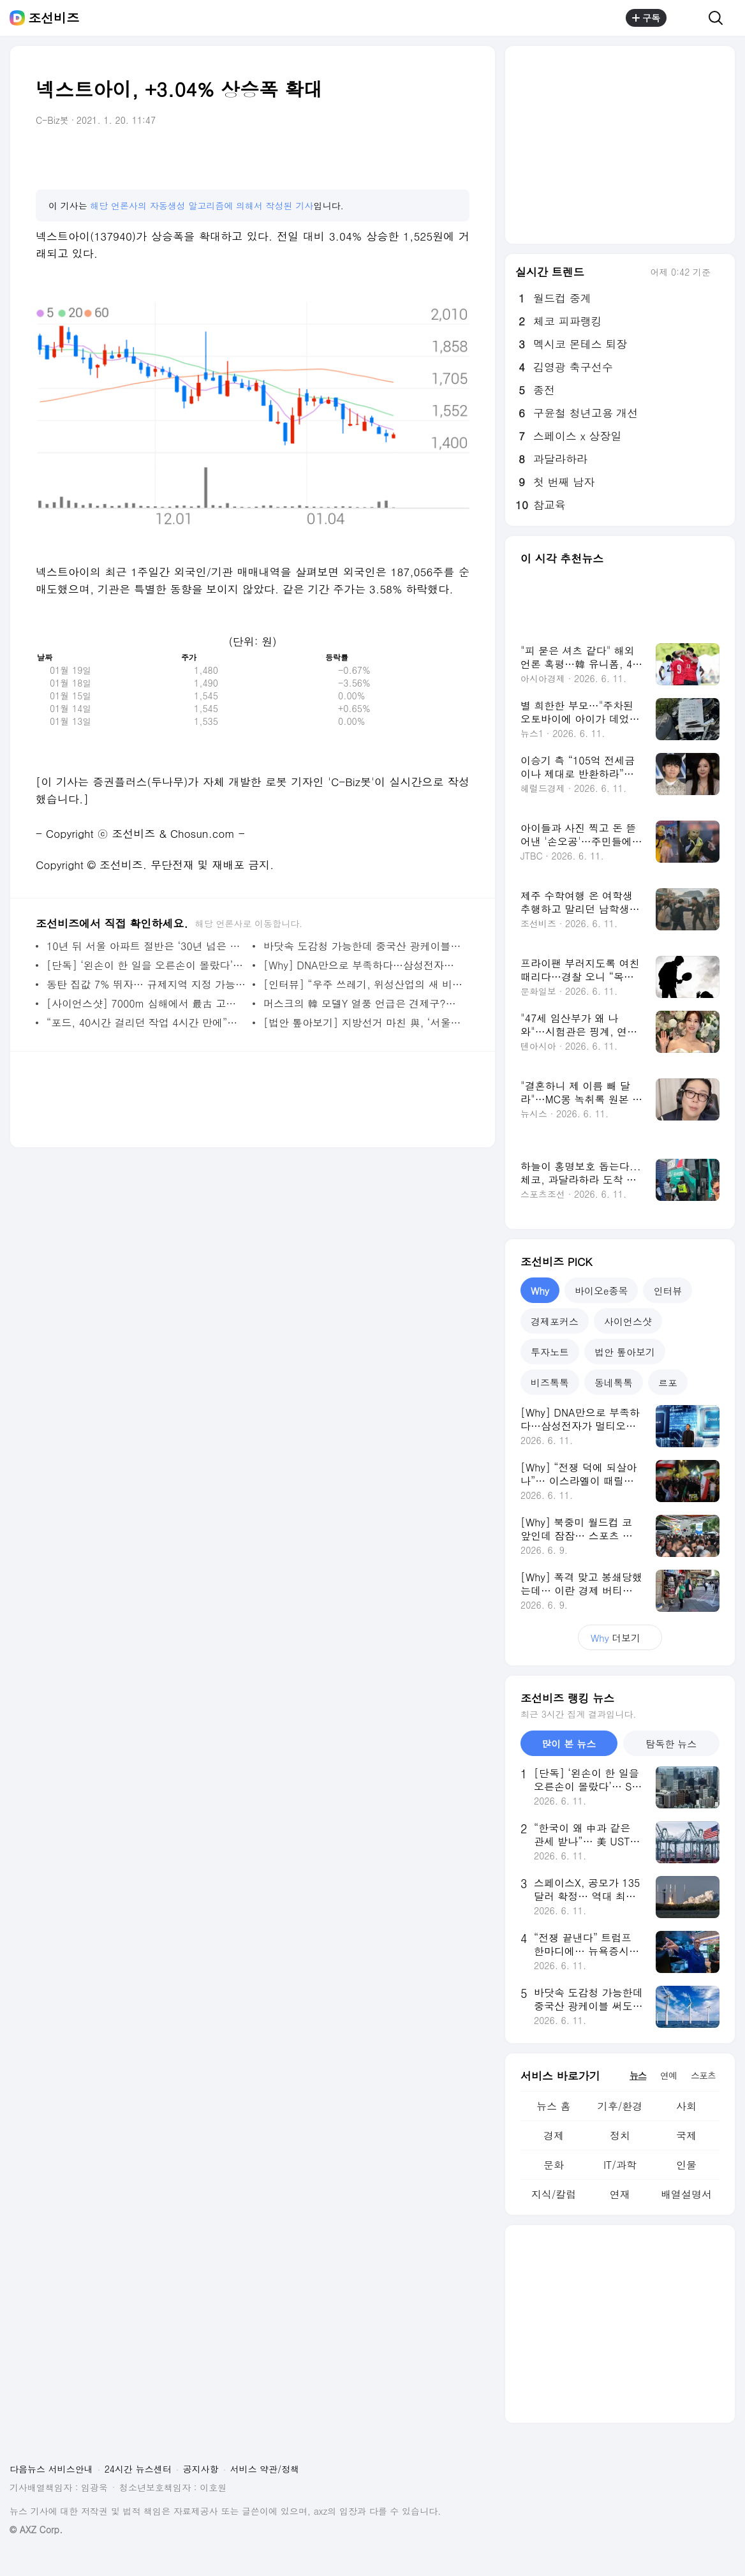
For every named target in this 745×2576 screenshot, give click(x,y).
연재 (620, 2194)
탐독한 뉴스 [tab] (671, 1743)
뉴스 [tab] (638, 2075)
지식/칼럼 (554, 2194)
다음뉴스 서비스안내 (51, 2468)
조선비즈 (53, 17)
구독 (646, 17)
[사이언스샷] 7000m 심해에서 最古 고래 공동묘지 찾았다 (146, 1003)
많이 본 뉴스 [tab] (569, 1743)
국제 (686, 2135)
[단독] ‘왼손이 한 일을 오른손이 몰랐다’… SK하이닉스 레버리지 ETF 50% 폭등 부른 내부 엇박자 (146, 965)
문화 (553, 2164)
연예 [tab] (668, 2075)
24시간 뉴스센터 (138, 2468)
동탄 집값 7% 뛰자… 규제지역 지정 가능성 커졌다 (146, 984)
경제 (553, 2135)
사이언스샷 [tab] (628, 1321)
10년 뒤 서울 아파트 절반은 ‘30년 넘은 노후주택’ (146, 946)
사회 (686, 2106)
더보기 (620, 1637)
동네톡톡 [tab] (613, 1382)
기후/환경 (620, 2106)
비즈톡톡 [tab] (550, 1382)
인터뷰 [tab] (667, 1290)
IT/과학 (620, 2164)
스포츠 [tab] (703, 2075)
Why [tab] (540, 1290)
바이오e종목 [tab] (601, 1290)
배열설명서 (686, 2194)
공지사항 (201, 2468)
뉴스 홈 (553, 2106)
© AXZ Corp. (36, 2529)
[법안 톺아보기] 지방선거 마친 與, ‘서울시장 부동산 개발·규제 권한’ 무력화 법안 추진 (363, 1022)
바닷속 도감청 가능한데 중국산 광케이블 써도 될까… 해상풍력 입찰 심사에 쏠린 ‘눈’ (363, 946)
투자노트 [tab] (550, 1352)
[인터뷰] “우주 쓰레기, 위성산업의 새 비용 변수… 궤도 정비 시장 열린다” (363, 984)
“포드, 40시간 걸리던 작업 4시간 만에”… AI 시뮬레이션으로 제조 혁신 (146, 1022)
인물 (686, 2164)
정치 (620, 2135)
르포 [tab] (667, 1382)
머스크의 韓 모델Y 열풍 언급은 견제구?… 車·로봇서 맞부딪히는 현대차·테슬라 (363, 1003)
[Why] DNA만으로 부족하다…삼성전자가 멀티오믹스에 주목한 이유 (363, 965)
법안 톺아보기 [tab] (624, 1352)
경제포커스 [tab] (555, 1321)
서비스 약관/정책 (265, 2468)
